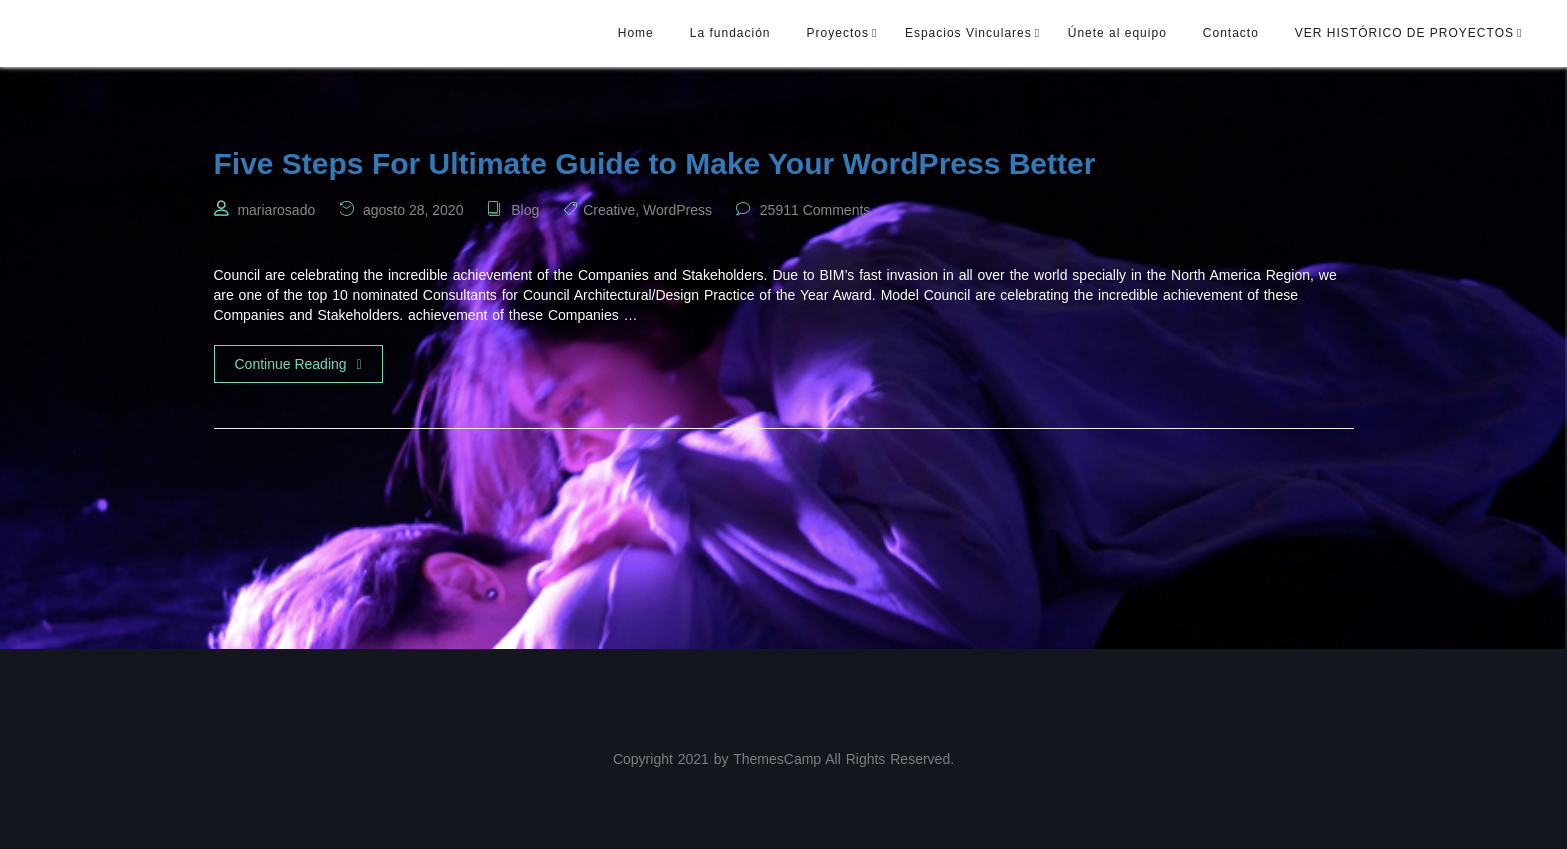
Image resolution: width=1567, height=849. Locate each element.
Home (636, 33)
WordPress (677, 210)
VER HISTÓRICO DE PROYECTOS (1404, 33)
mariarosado (276, 210)
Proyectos (838, 33)
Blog (525, 210)
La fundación (730, 33)
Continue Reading (298, 364)
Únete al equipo (1117, 33)
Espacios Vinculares (968, 33)
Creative (609, 210)
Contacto (1231, 33)
